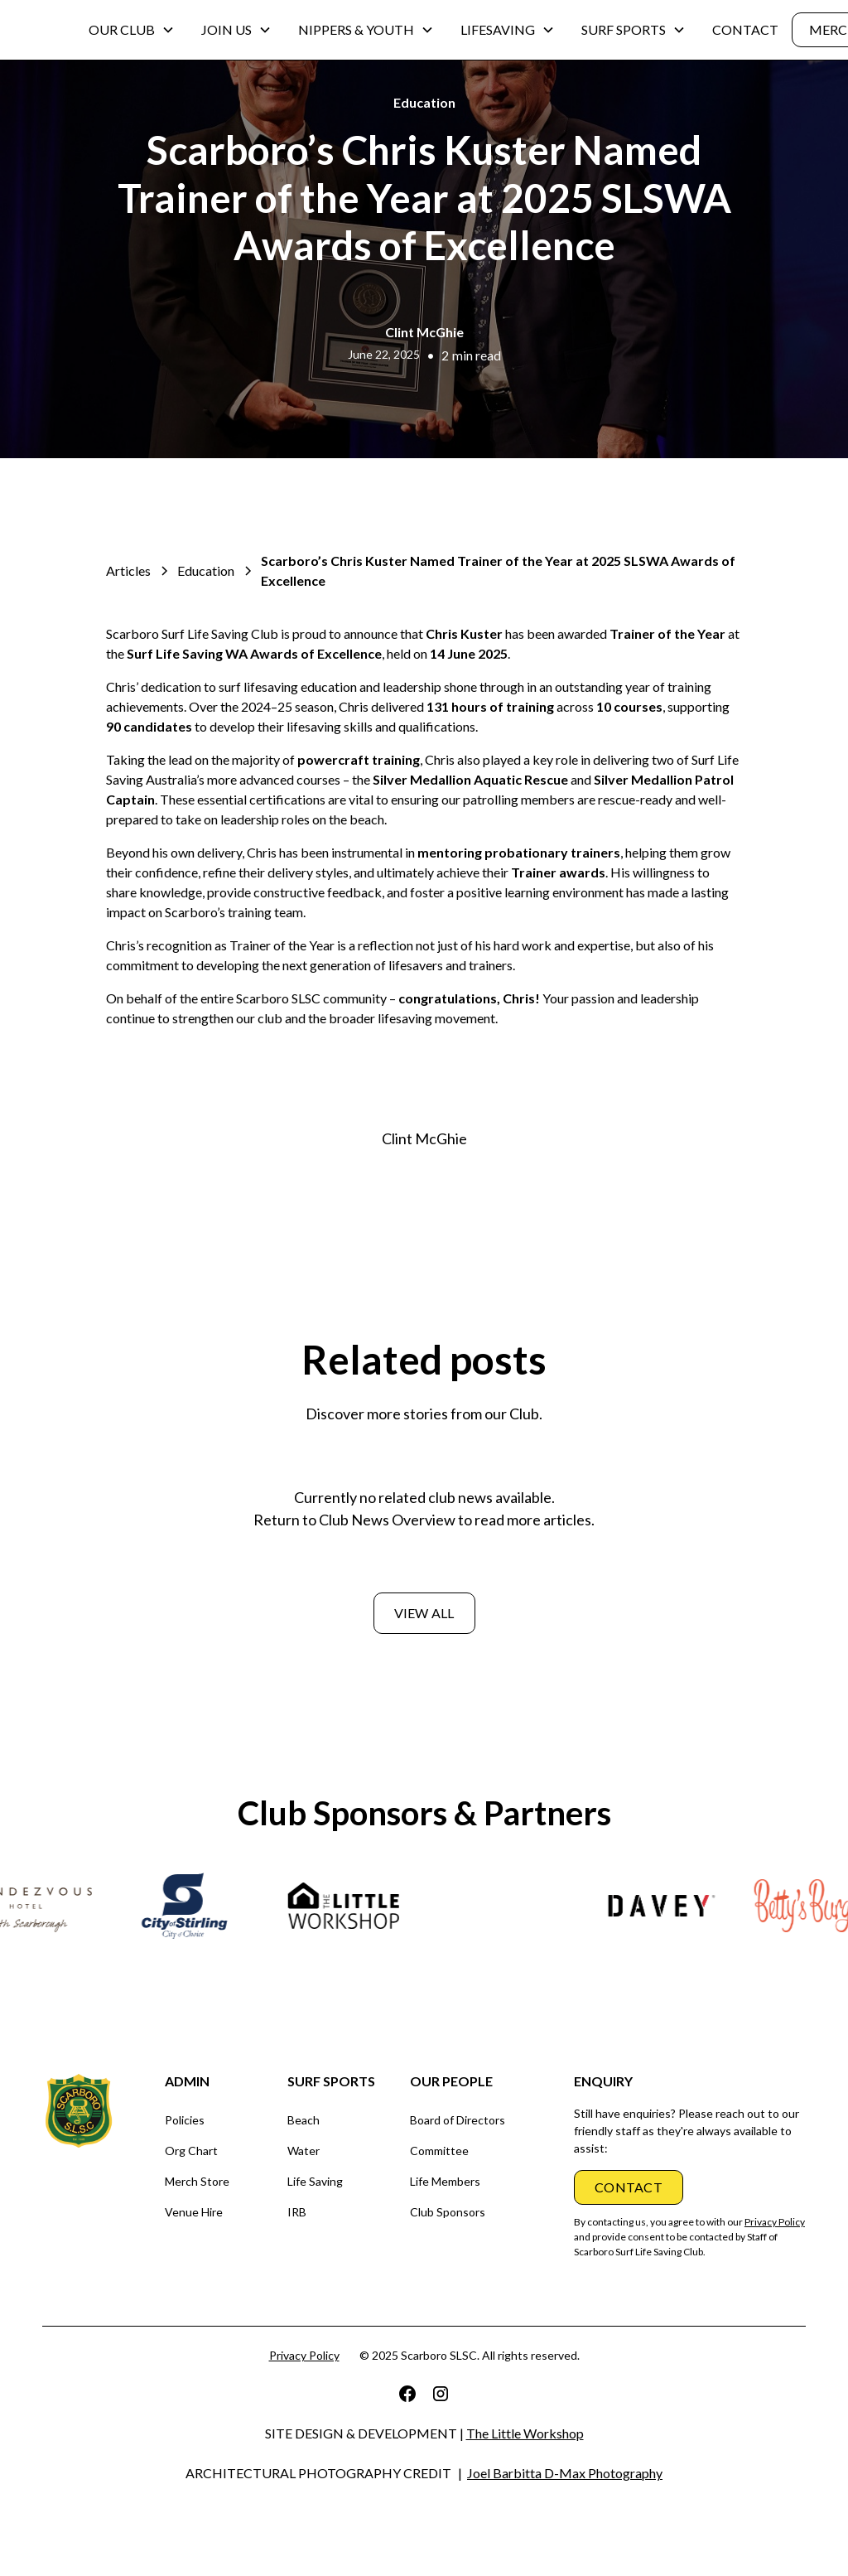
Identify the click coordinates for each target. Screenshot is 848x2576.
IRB (296, 2212)
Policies (185, 2120)
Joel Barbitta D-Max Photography (564, 2473)
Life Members (445, 2181)
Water (303, 2150)
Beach (303, 2120)
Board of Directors (457, 2120)
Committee (439, 2150)
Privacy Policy (304, 2355)
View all (424, 1613)
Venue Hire (194, 2212)
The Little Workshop (525, 2433)
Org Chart (191, 2150)
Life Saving (315, 2181)
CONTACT (745, 29)
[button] (131, 30)
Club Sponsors (447, 2212)
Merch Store (197, 2181)
